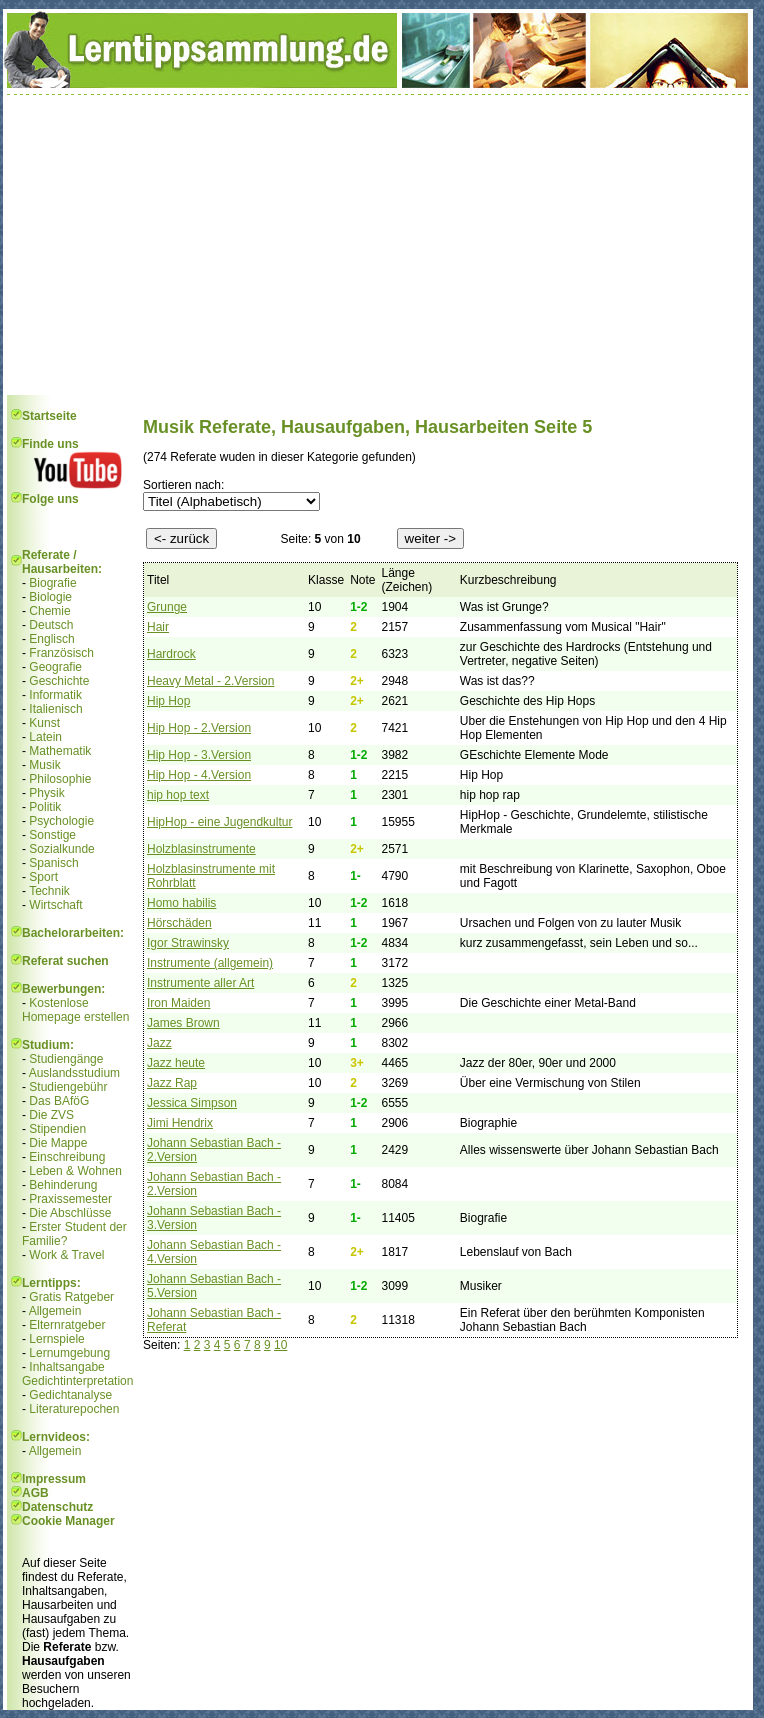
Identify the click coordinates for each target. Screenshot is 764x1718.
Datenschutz (57, 1507)
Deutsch (51, 625)
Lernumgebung (69, 1353)
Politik (45, 807)
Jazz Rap (172, 1083)
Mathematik (60, 751)
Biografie (52, 583)
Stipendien (57, 1129)
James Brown (183, 1023)
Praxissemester (70, 1199)
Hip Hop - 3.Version (199, 755)
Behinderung (63, 1185)
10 (280, 1345)
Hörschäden (179, 923)
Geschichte (59, 681)
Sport (43, 877)
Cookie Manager (68, 1521)
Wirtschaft (55, 905)
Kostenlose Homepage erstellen (75, 1010)
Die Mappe (58, 1143)
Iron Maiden (178, 1003)
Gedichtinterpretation (77, 1381)
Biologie (50, 597)
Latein (45, 737)
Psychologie (61, 821)
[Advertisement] (378, 245)
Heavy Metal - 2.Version (210, 681)
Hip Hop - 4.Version (199, 775)
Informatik (55, 695)
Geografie (55, 667)
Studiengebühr (68, 1087)
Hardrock (171, 654)
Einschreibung (67, 1157)
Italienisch (55, 709)
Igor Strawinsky (188, 943)
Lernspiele (56, 1339)
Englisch (51, 639)
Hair (158, 627)
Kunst (44, 723)
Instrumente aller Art (200, 983)
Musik (44, 765)
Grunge (167, 607)
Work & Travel (66, 1255)
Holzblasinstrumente (201, 849)
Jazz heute (176, 1063)
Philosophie (60, 779)
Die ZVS (51, 1115)
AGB (35, 1493)
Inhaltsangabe (66, 1367)
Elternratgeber (67, 1325)
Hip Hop (168, 701)
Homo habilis (181, 903)
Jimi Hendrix (180, 1123)
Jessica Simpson (192, 1103)
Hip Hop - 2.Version (199, 728)
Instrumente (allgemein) (210, 963)
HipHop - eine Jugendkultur (219, 822)
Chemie (49, 611)
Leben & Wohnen (75, 1171)
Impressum (54, 1479)
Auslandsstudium (74, 1073)
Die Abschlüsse (70, 1213)
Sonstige (52, 835)
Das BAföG (59, 1101)
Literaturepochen (74, 1409)
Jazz (159, 1043)
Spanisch (53, 863)
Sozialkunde (61, 849)
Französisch (61, 653)
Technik (49, 891)
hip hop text (178, 795)
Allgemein (55, 1311)
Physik (46, 793)
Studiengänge (66, 1059)
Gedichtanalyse (70, 1395)
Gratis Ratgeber (71, 1297)
